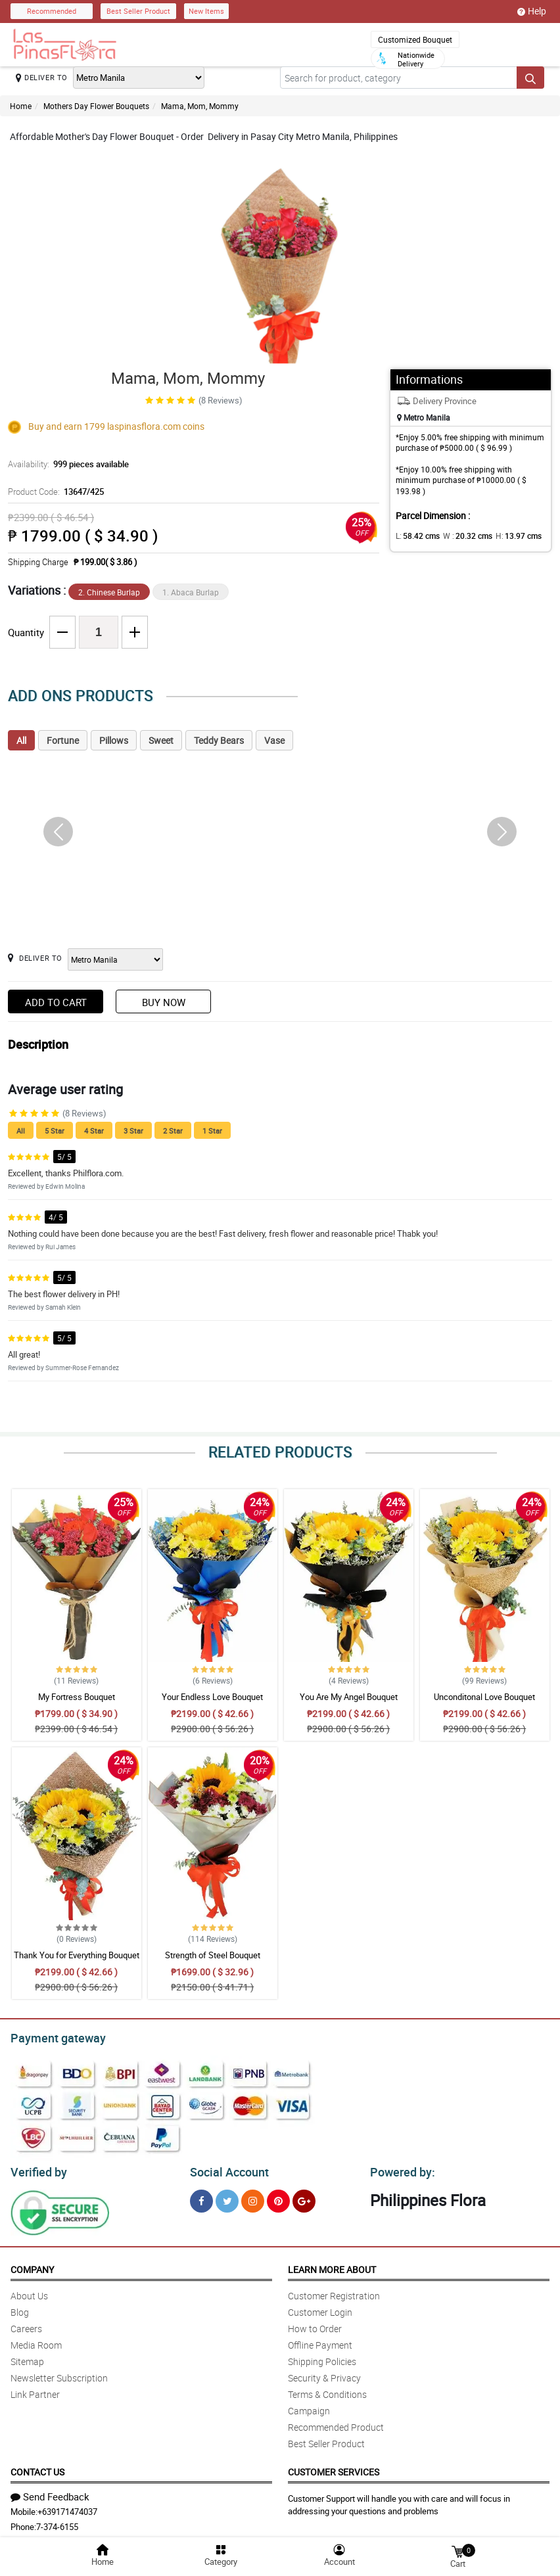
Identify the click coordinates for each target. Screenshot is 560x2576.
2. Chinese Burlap (109, 592)
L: (415, 535)
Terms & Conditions (327, 2390)
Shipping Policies (322, 2357)
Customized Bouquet (415, 39)
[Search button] (530, 77)
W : (460, 535)
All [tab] (21, 740)
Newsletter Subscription (59, 2374)
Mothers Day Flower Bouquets (96, 106)
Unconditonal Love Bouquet (484, 1697)
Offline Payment (320, 2341)
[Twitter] (227, 2197)
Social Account (226, 2168)
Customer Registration (334, 2292)
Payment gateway (52, 2036)
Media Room (36, 2341)
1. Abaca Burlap (190, 592)
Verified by (37, 2168)
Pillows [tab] (113, 740)
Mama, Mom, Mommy (200, 106)
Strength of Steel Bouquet (212, 1955)
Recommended (51, 11)
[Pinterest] (278, 2197)
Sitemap (27, 2357)
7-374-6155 (57, 2523)
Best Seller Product (138, 11)
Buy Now (163, 1002)
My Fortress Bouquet (76, 1697)
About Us (29, 2292)
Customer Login (320, 2308)
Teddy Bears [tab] (219, 740)
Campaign (309, 2407)
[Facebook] (201, 2197)
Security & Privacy (324, 2374)
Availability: (65, 464)
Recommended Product (336, 2423)
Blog (20, 2308)
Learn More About (332, 2265)
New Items (206, 11)
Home (21, 106)
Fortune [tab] (63, 740)
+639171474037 (67, 2508)
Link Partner (35, 2390)
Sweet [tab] (161, 740)
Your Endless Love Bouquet (212, 1697)
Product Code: (54, 491)
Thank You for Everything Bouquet (76, 1955)
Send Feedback (50, 2492)
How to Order (315, 2324)
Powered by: (399, 2168)
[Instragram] (252, 2197)
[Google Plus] (303, 2197)
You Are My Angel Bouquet (349, 1697)
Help (531, 11)
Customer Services (333, 2468)
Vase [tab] (274, 740)
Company (32, 2265)
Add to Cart (56, 1002)
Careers (26, 2324)
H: (507, 535)
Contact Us (37, 2468)
